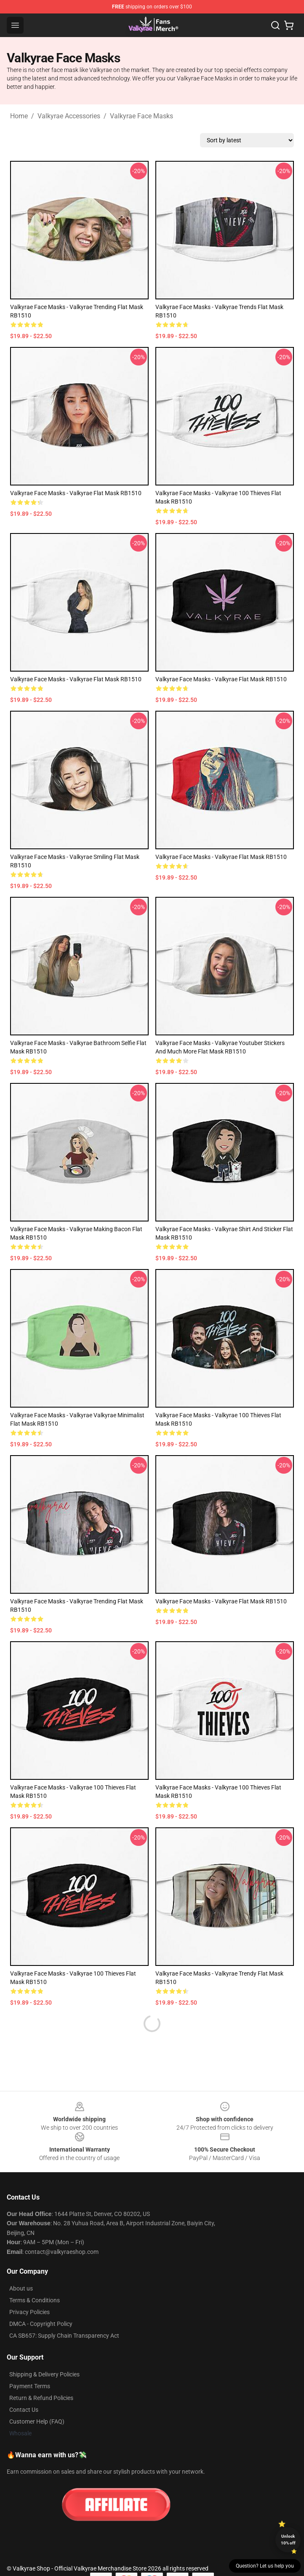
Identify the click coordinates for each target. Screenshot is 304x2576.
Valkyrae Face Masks (141, 116)
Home (19, 116)
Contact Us (23, 2409)
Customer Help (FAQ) (36, 2421)
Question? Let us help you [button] (265, 2566)
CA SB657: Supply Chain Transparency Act (64, 2335)
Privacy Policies (29, 2312)
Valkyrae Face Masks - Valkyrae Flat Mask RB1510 (75, 493)
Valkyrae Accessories (68, 116)
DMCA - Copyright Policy (40, 2323)
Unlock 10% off (288, 2539)
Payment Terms (29, 2386)
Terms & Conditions (34, 2300)
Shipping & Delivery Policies (44, 2374)
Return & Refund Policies (41, 2398)
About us (21, 2288)
